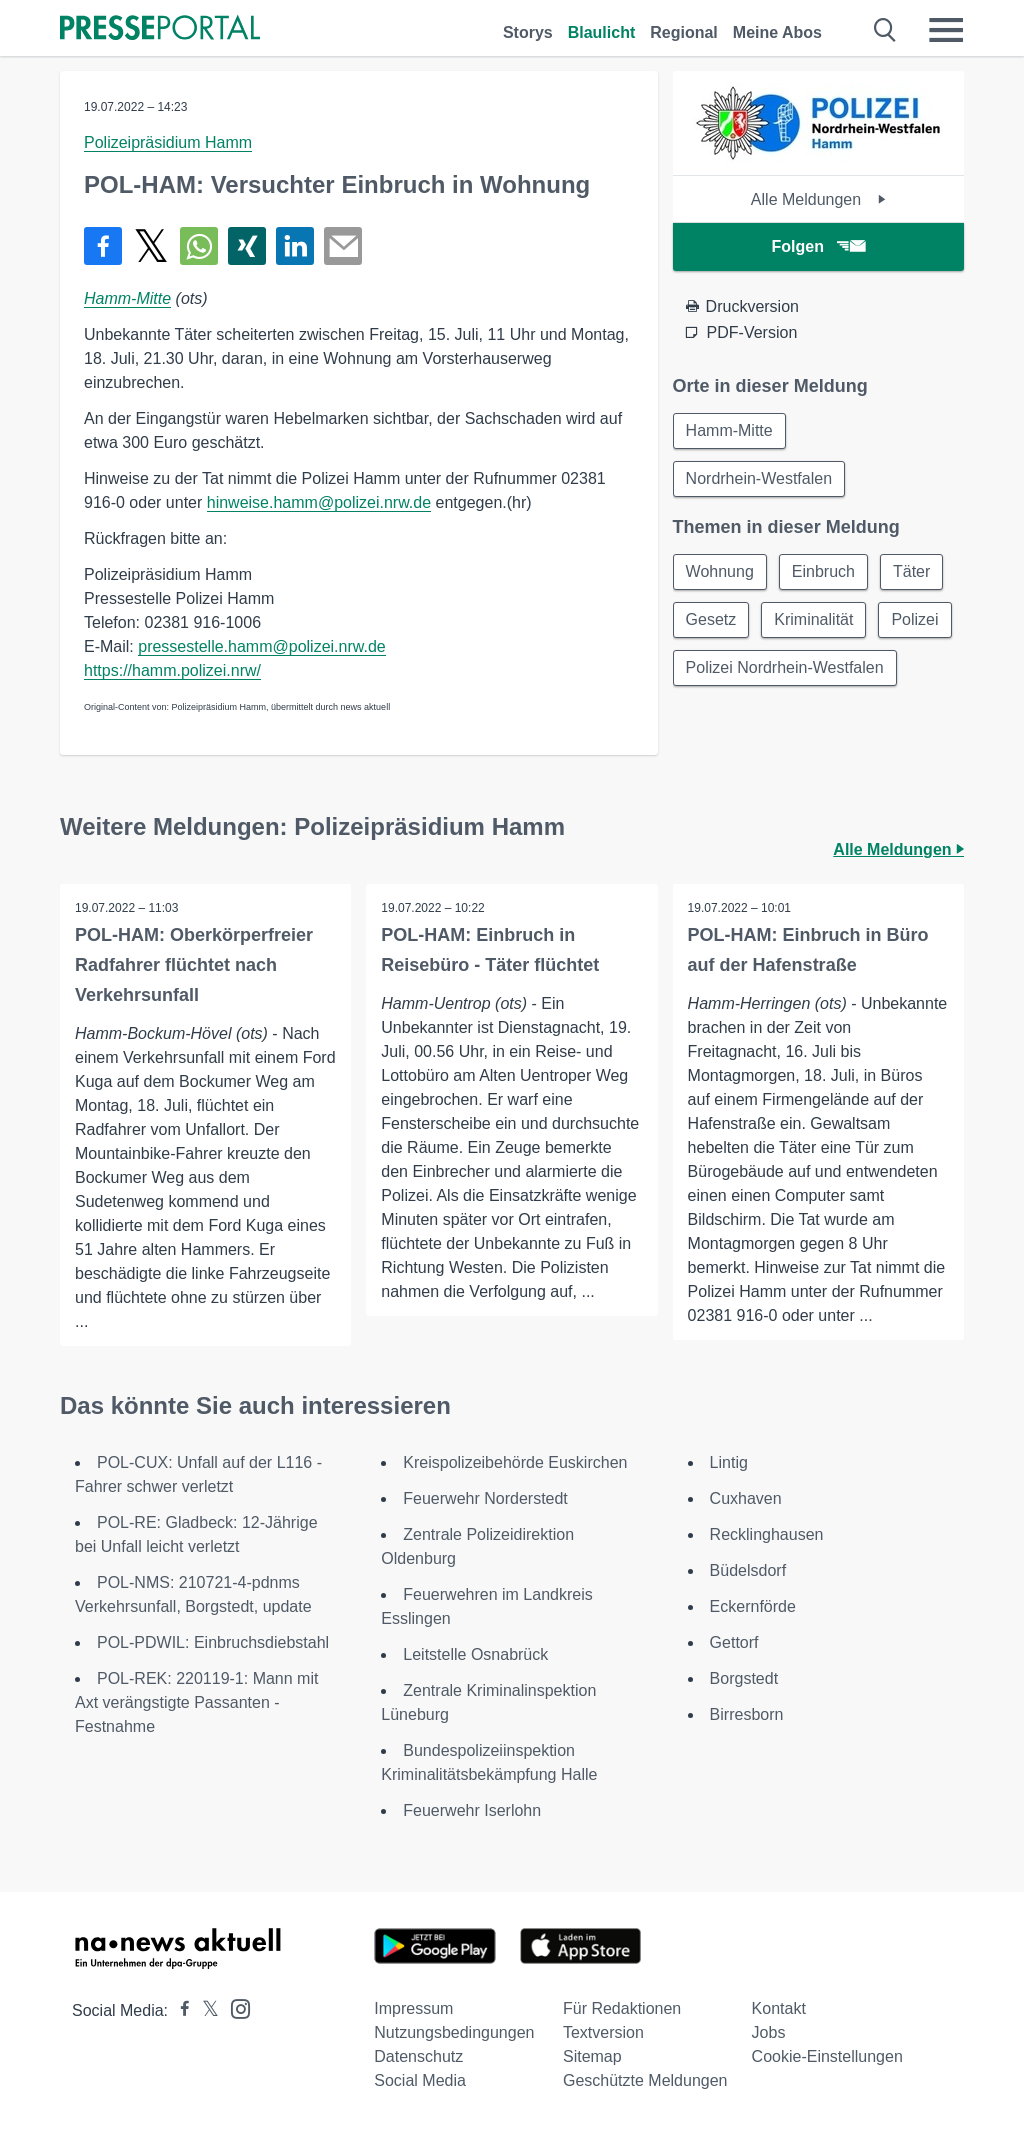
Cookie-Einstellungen (827, 2056)
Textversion (603, 2032)
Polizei (914, 619)
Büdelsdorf (748, 1570)
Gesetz (711, 619)
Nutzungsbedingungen (454, 2032)
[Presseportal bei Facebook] (179, 2010)
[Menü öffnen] (946, 30)
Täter (911, 571)
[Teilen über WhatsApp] (199, 246)
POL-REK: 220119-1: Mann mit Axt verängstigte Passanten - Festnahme (196, 1702)
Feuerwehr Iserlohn (472, 1810)
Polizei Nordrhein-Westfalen (785, 667)
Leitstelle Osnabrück (475, 1654)
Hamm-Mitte (127, 298)
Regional (684, 32)
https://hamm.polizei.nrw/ (172, 670)
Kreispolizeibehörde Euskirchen (515, 1462)
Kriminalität (813, 619)
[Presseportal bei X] (204, 2010)
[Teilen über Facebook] (103, 246)
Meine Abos (777, 32)
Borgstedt (744, 1678)
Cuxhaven (746, 1498)
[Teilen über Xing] (247, 246)
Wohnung (720, 571)
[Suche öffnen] (885, 30)
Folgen (818, 246)
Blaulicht (602, 32)
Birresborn (747, 1714)
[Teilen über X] (151, 246)
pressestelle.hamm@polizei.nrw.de (261, 646)
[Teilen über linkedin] (295, 246)
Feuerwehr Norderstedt (485, 1498)
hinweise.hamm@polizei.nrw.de (319, 502)
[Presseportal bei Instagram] (234, 2007)
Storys (528, 32)
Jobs (769, 2032)
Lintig (729, 1462)
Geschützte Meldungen (645, 2080)
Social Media (420, 2080)
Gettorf (734, 1642)
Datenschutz (418, 2056)
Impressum (413, 2008)
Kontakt (779, 2008)
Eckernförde (753, 1606)
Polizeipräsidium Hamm (168, 142)
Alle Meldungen (818, 199)
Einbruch (823, 571)
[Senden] (343, 246)
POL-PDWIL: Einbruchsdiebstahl (213, 1642)
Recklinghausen (767, 1534)
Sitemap (592, 2056)
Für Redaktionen (622, 2008)
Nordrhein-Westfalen (759, 478)
